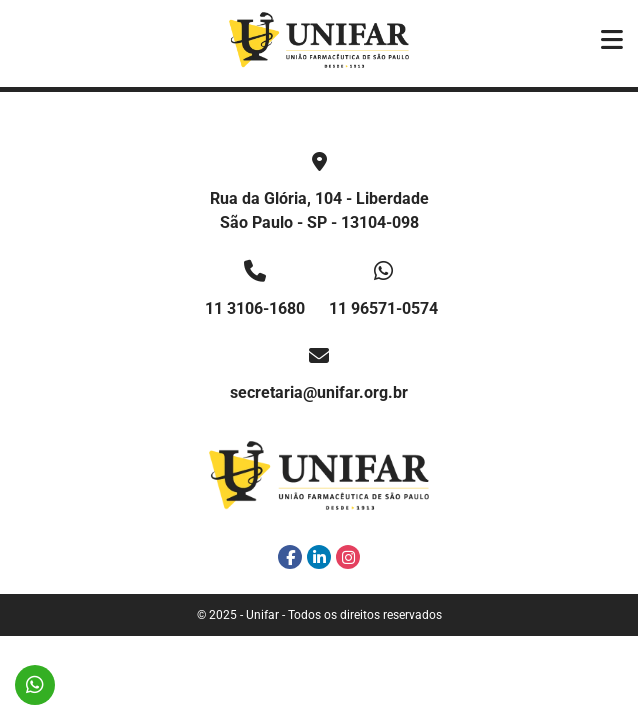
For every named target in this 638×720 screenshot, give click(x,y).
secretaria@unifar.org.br (319, 392)
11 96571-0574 (383, 308)
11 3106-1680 (255, 308)
